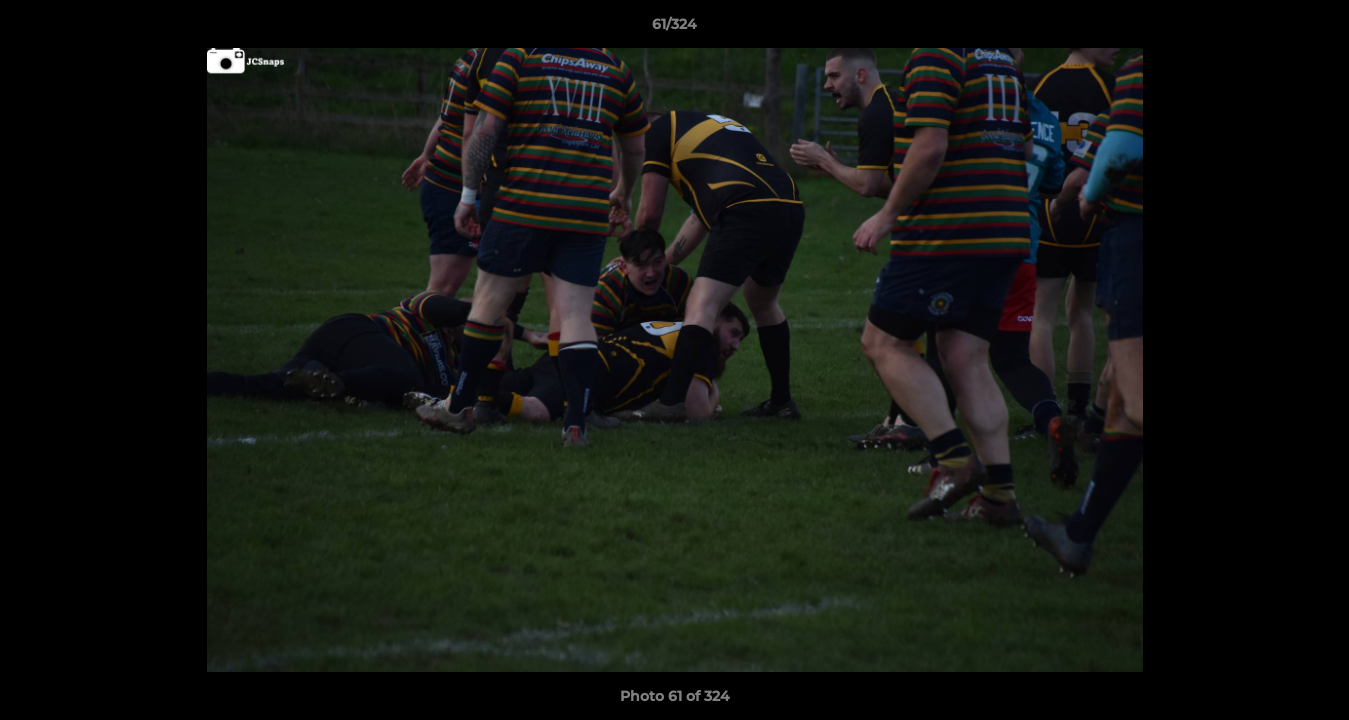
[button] (1313, 29)
